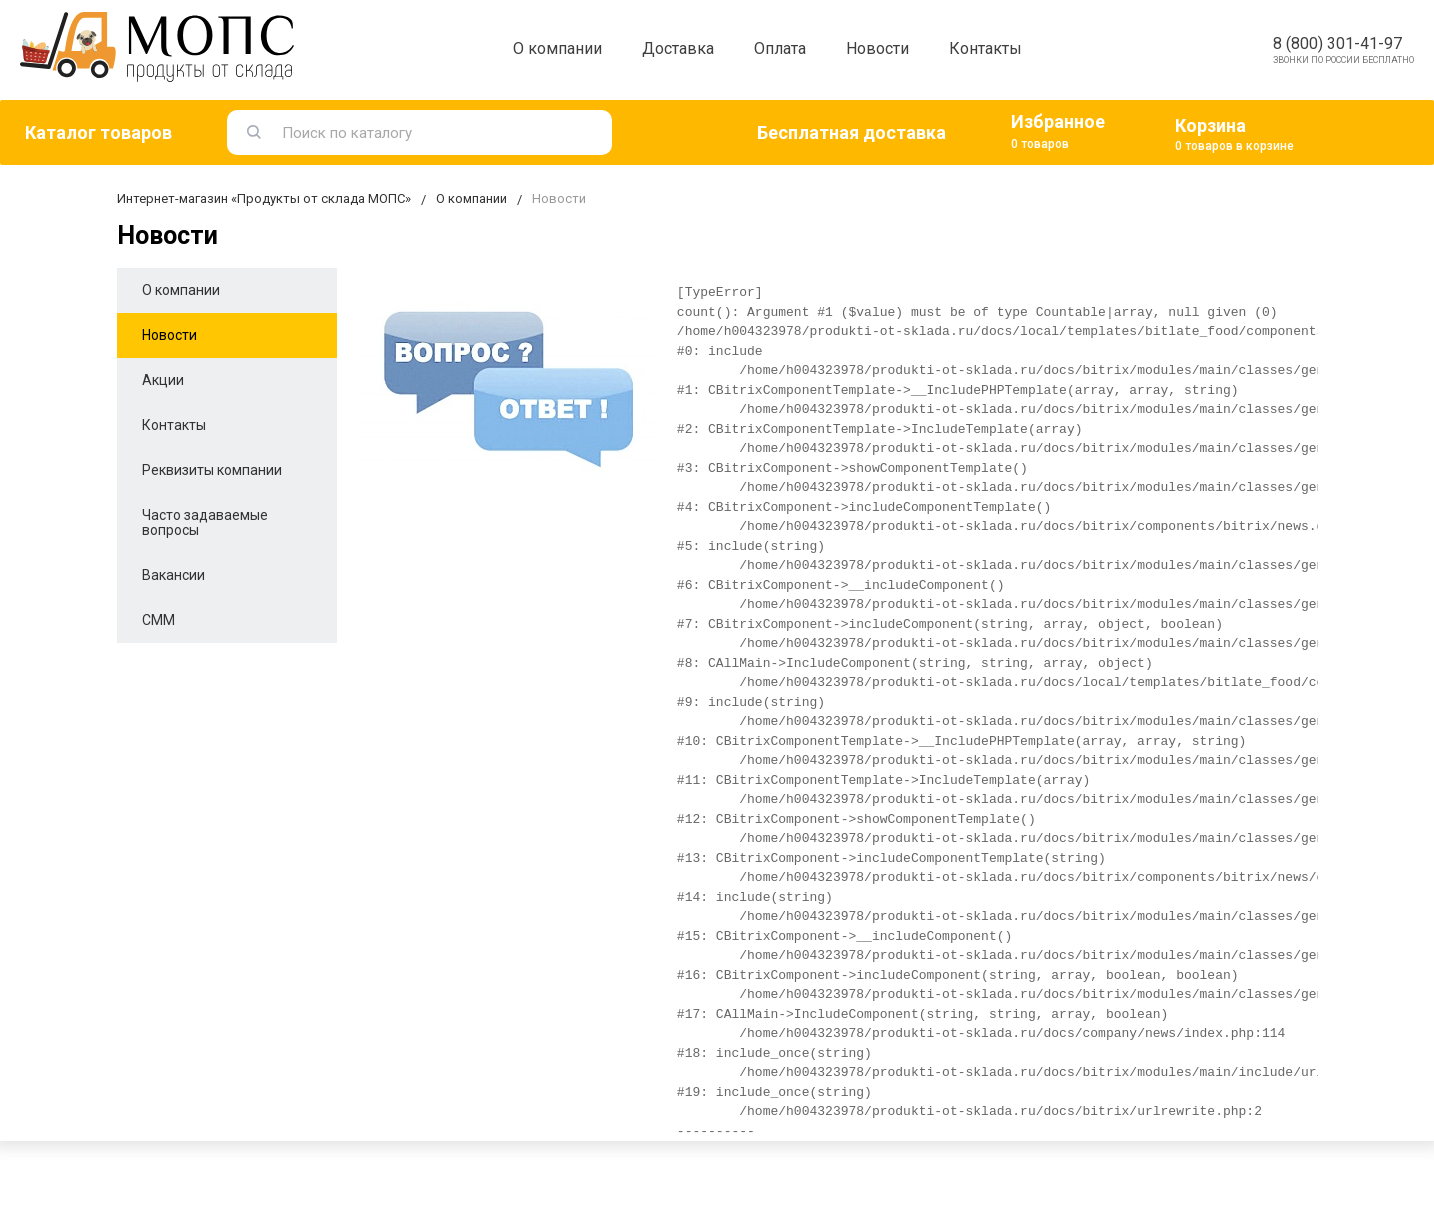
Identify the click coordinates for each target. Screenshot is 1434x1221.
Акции (163, 380)
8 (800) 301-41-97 (1337, 43)
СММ (158, 620)
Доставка (678, 48)
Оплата (780, 48)
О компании (557, 48)
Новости (877, 48)
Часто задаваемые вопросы (205, 522)
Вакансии (173, 575)
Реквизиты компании (212, 470)
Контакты (985, 48)
